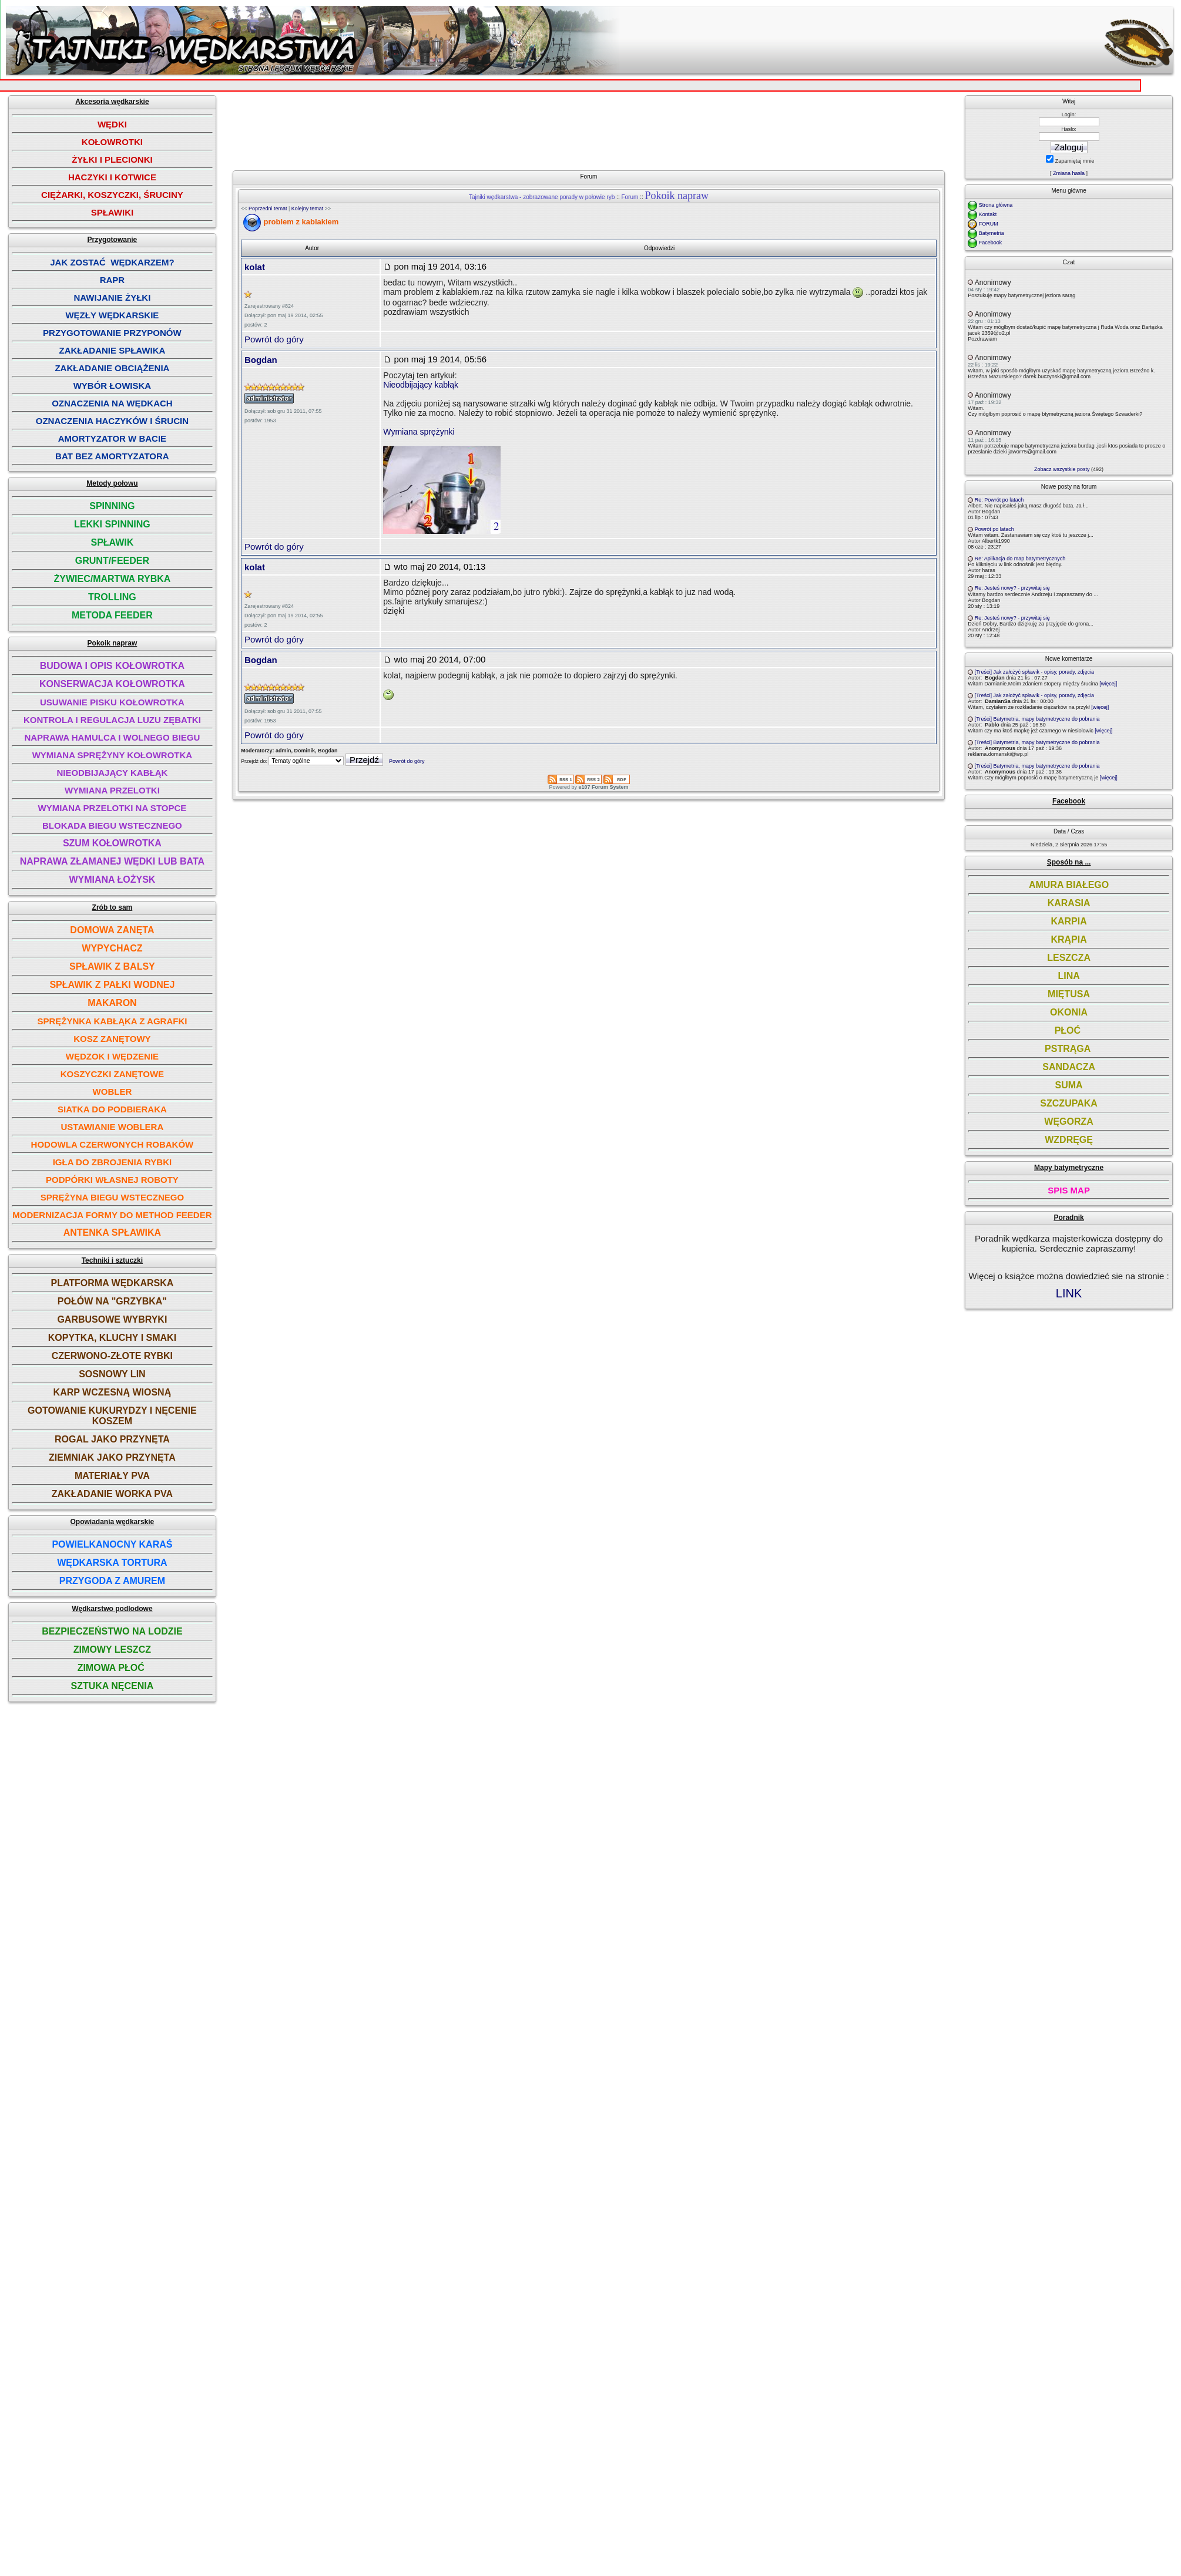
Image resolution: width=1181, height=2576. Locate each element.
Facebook (990, 243)
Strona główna (996, 205)
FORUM (988, 224)
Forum (629, 197)
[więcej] (1108, 684)
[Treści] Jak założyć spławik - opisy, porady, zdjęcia (1034, 672)
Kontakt (988, 214)
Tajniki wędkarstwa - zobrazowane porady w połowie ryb (542, 197)
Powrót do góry (274, 339)
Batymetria (991, 233)
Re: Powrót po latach (999, 500)
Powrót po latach (994, 529)
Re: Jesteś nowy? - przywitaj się (1012, 588)
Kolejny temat (307, 208)
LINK (1069, 1293)
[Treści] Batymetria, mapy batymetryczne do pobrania (1037, 719)
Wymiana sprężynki (418, 431)
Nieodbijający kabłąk (420, 384)
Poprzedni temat (268, 208)
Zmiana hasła (1069, 173)
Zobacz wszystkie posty (1062, 469)
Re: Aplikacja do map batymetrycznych (1020, 558)
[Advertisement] (593, 128)
